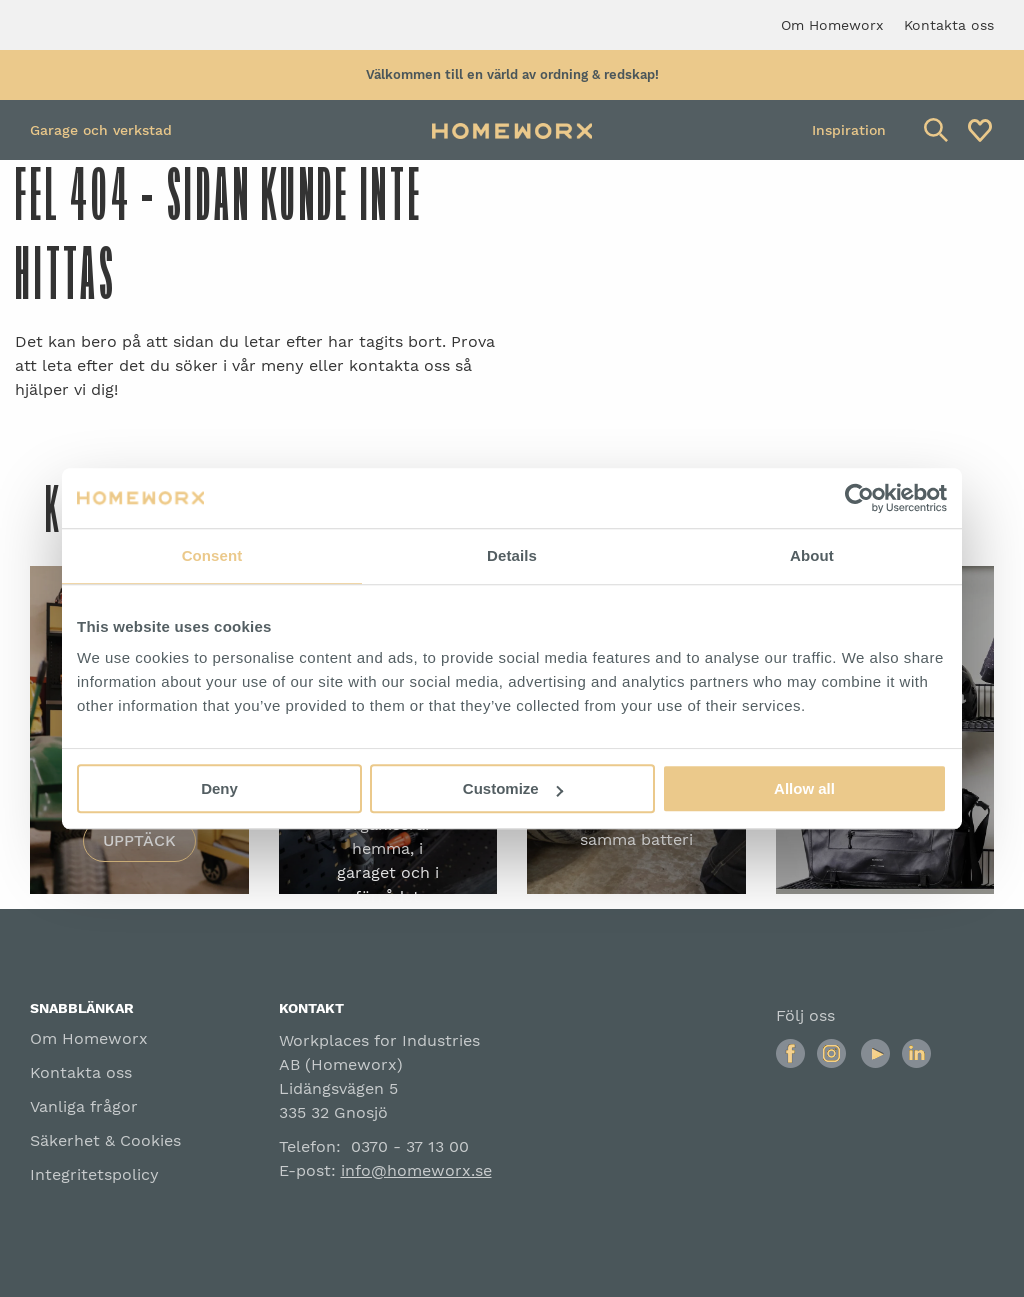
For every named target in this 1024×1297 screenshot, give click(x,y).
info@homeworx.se (416, 1170)
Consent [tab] (212, 555)
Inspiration (849, 130)
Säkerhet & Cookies (105, 1140)
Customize (513, 788)
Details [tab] (512, 555)
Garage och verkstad (101, 130)
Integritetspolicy (94, 1174)
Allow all (804, 788)
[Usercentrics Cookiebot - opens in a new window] (859, 498)
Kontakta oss (81, 1072)
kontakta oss (399, 365)
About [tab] (812, 555)
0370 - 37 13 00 (410, 1146)
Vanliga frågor (84, 1106)
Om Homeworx (89, 1038)
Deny (219, 788)
